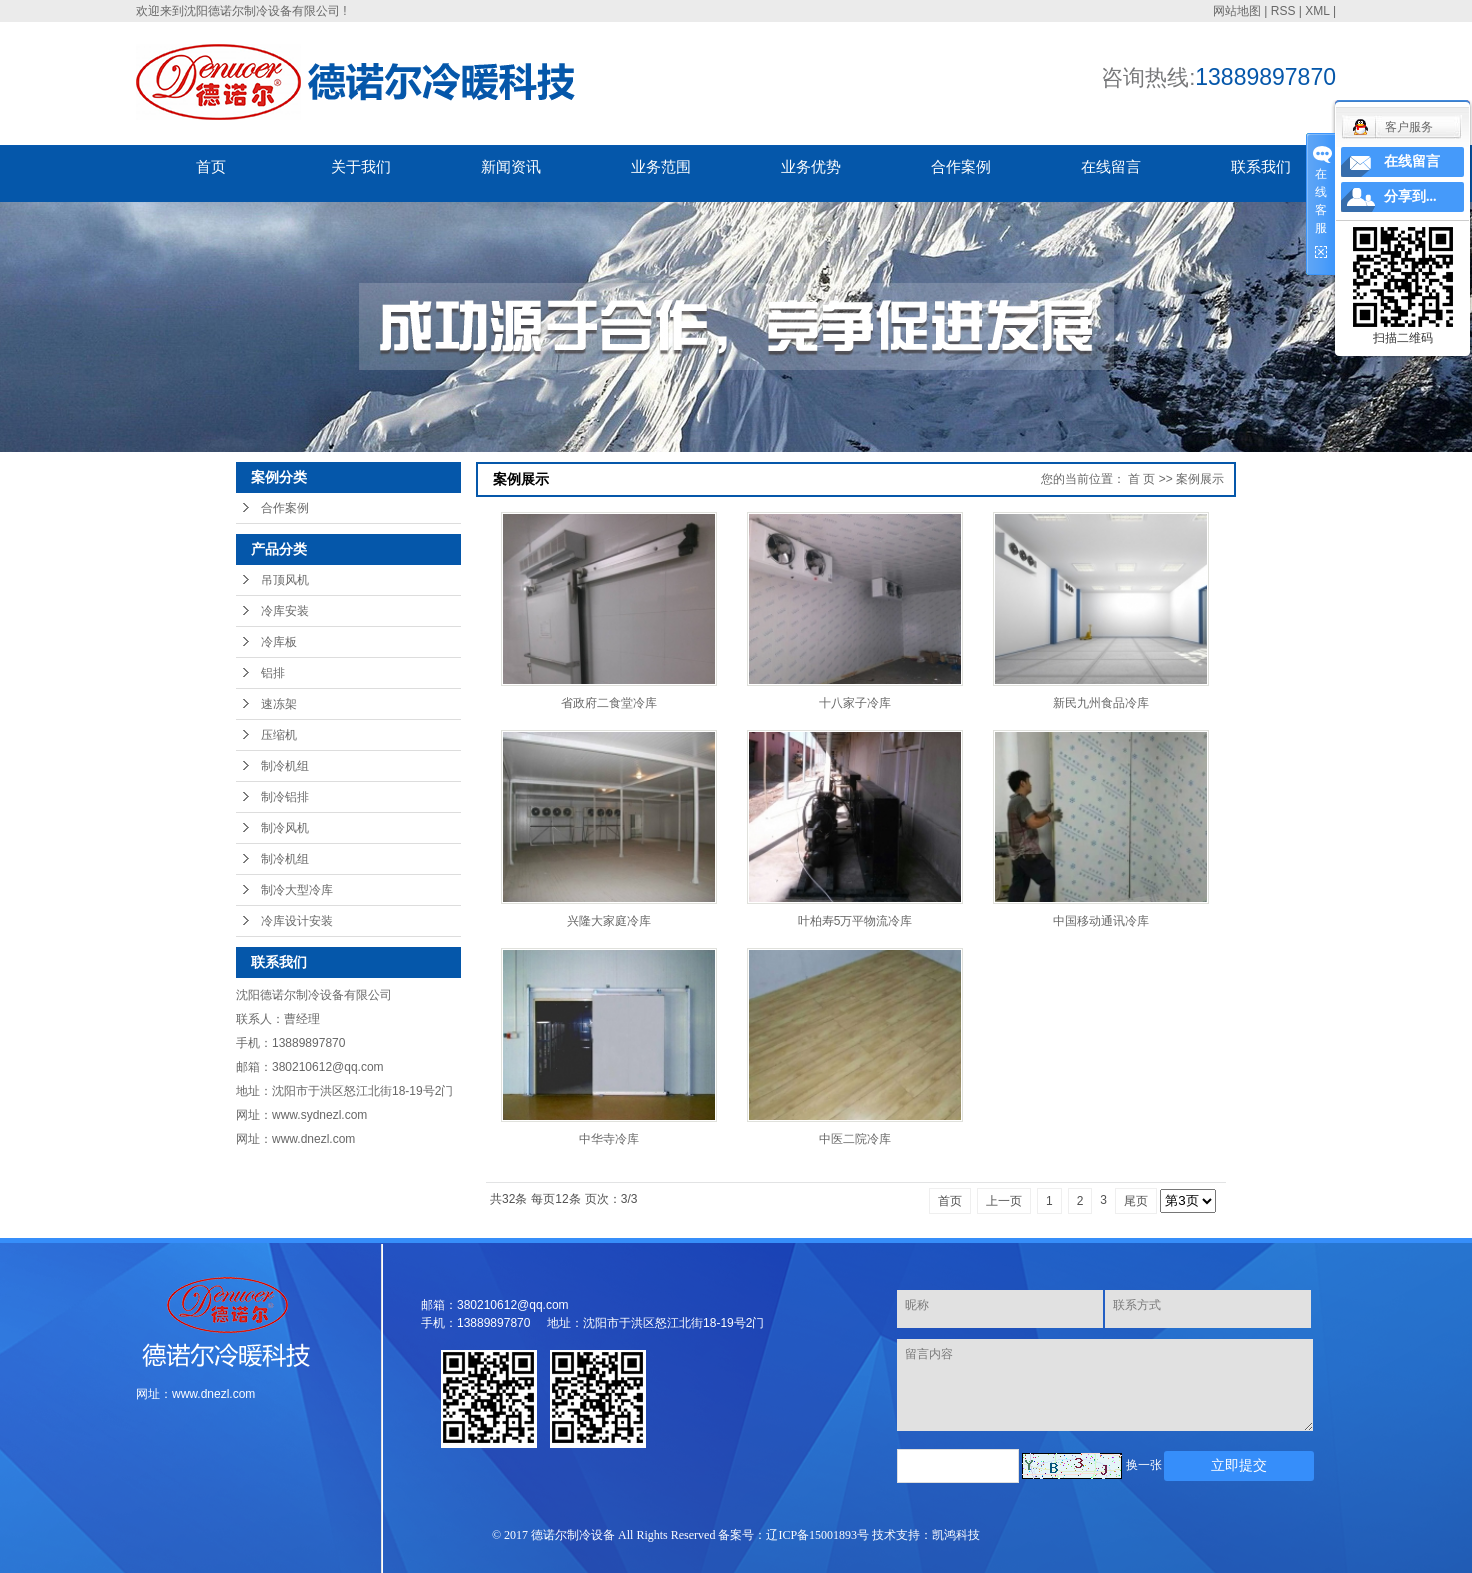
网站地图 (1237, 11)
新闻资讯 (511, 166)
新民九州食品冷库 (1101, 703)
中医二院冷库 (855, 1139)
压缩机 (279, 735)
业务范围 (661, 166)
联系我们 (1261, 166)
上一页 (1004, 1201)
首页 (211, 166)
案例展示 (1200, 479)
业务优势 (811, 166)
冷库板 (279, 642)
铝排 (273, 673)
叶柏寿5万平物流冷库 (855, 921)
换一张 (1144, 1465)
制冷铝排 (285, 797)
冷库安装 (285, 611)
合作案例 (961, 166)
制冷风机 (285, 828)
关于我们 (361, 166)
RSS (1283, 11)
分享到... (1410, 196)
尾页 (1136, 1201)
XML (1317, 11)
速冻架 (279, 704)
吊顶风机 (285, 580)
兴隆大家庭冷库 (609, 921)
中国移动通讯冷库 (1101, 921)
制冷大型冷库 (297, 890)
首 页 (1141, 479)
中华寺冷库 (609, 1139)
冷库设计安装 (297, 921)
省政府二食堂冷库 (609, 703)
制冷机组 (285, 766)
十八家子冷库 (855, 703)
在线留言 (1111, 166)
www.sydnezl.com (319, 1115)
